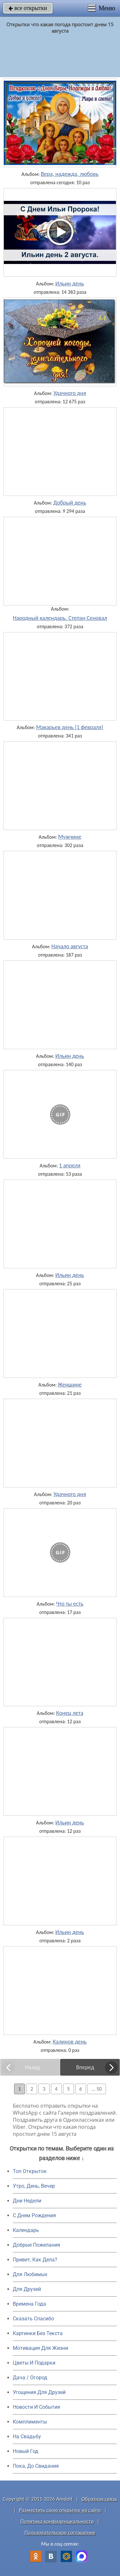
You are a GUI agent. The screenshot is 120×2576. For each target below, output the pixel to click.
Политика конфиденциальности (57, 2521)
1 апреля (69, 1165)
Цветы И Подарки (34, 2363)
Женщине (70, 1384)
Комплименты (30, 2422)
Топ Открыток (30, 2171)
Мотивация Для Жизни (40, 2348)
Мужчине (69, 837)
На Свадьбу (27, 2436)
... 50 (97, 2089)
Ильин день (69, 283)
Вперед (85, 2067)
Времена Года (29, 2304)
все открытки (28, 8)
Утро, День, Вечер (34, 2186)
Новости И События (36, 2407)
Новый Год (25, 2451)
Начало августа (70, 946)
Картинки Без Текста (38, 2333)
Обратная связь (99, 2499)
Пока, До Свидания (36, 2466)
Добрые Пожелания (36, 2245)
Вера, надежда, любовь (70, 174)
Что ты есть (69, 1604)
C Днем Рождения (34, 2215)
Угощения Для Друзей (39, 2392)
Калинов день (70, 2042)
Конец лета (69, 1713)
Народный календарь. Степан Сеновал (60, 618)
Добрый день (69, 503)
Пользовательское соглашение (60, 2532)
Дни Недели (27, 2201)
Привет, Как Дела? (35, 2260)
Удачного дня (69, 393)
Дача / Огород (30, 2377)
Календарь (26, 2230)
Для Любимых (30, 2274)
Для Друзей (27, 2289)
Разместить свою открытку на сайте (60, 2510)
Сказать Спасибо (33, 2319)
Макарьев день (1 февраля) (69, 727)
